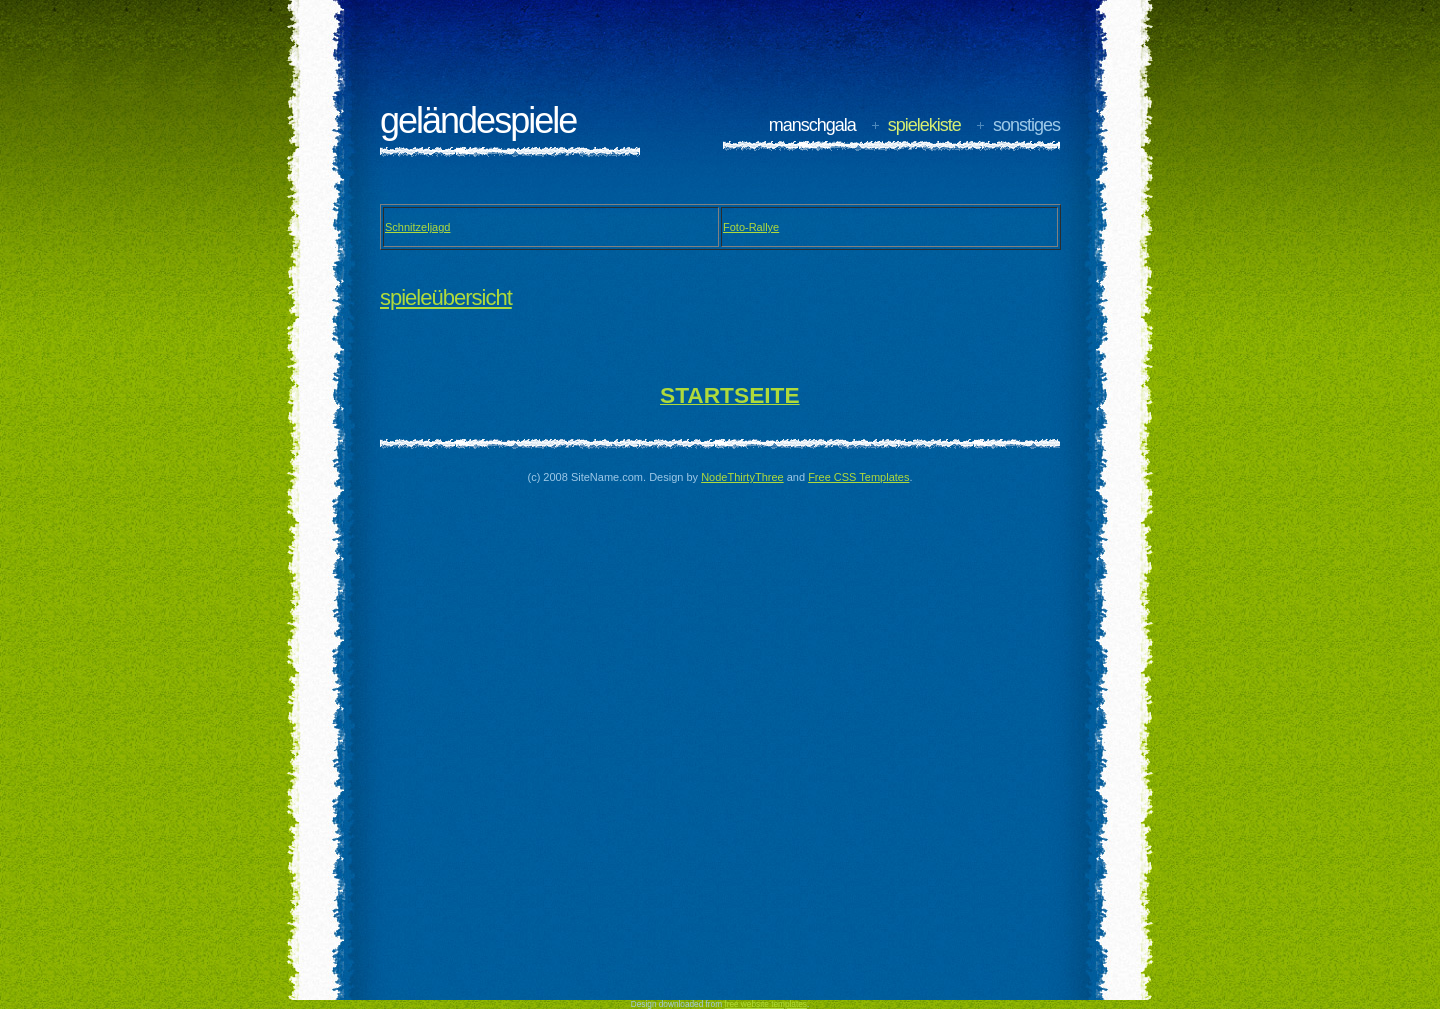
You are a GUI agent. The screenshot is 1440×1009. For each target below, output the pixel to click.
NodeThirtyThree (742, 477)
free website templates (765, 1004)
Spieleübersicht (446, 297)
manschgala (812, 125)
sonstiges (1026, 125)
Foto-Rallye (751, 227)
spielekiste (924, 125)
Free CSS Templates (858, 477)
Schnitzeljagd (417, 227)
